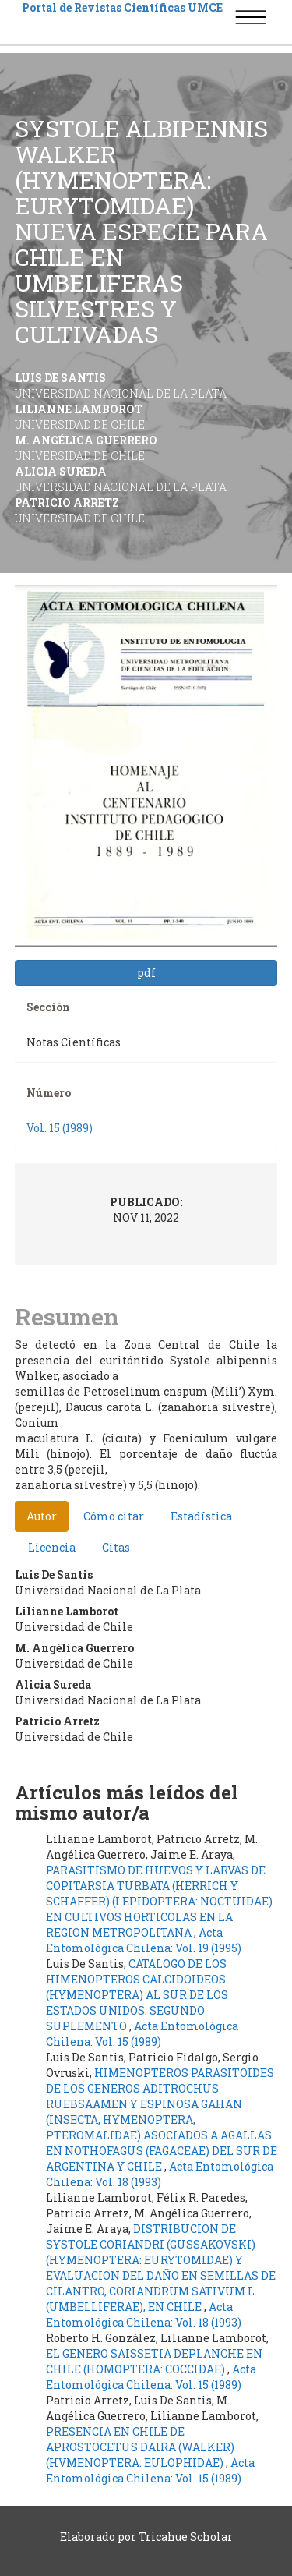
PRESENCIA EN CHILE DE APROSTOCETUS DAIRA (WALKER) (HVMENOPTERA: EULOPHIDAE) (140, 2447)
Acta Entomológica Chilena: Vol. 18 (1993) (159, 2174)
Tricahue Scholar (186, 2536)
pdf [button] (146, 972)
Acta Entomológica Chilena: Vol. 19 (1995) (143, 1940)
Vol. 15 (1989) (59, 1127)
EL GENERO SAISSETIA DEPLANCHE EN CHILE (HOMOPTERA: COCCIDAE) (154, 2361)
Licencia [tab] (52, 1547)
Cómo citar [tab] (113, 1516)
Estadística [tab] (201, 1516)
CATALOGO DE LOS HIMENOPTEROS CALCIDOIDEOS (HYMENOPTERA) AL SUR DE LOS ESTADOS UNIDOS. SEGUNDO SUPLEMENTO (137, 1994)
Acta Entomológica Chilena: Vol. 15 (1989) (142, 2034)
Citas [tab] (116, 1547)
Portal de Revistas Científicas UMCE (122, 7)
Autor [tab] (41, 1516)
